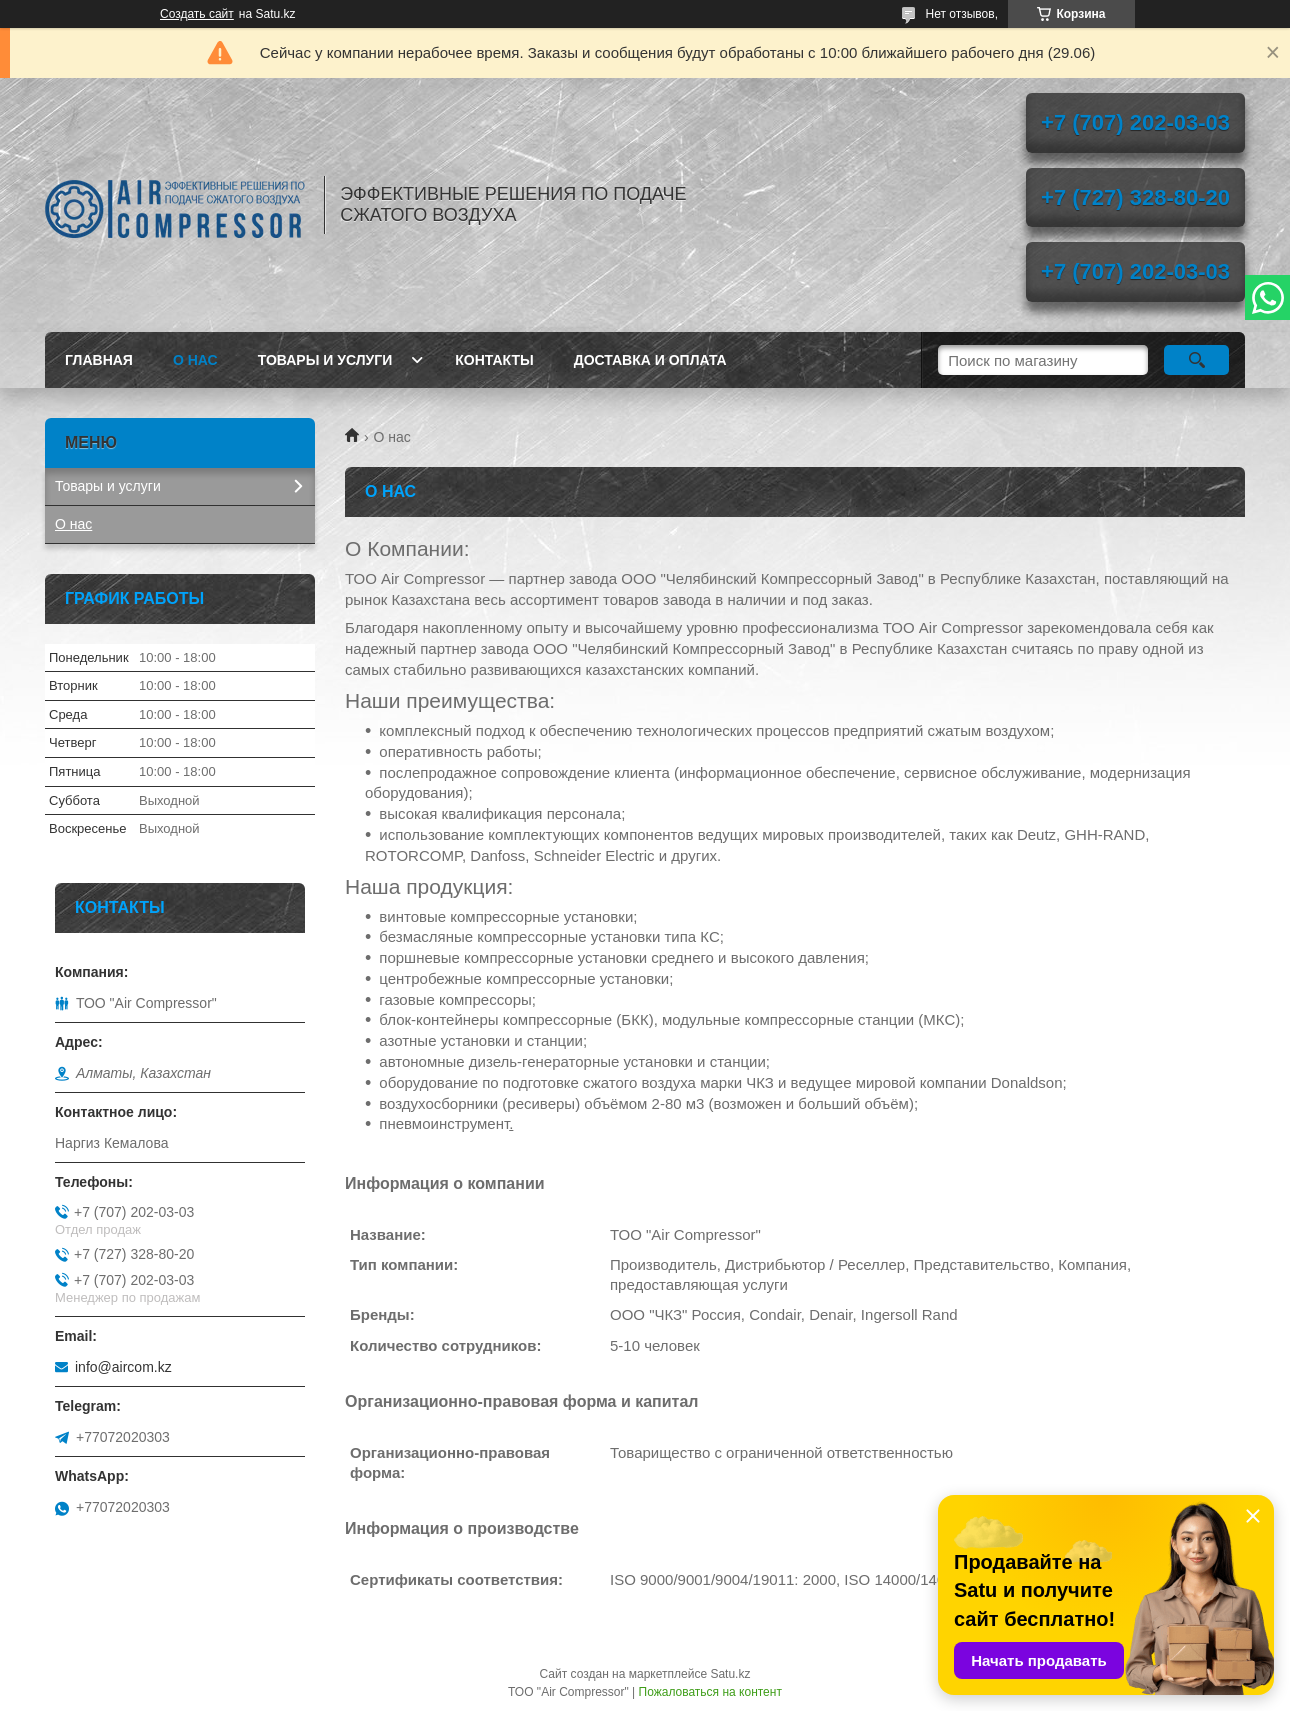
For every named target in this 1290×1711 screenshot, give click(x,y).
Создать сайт (197, 14)
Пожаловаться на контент (710, 1692)
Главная (99, 360)
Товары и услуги (325, 360)
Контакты (494, 360)
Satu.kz (730, 1674)
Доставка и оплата (650, 360)
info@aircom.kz (123, 1367)
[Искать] (1196, 360)
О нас (195, 360)
